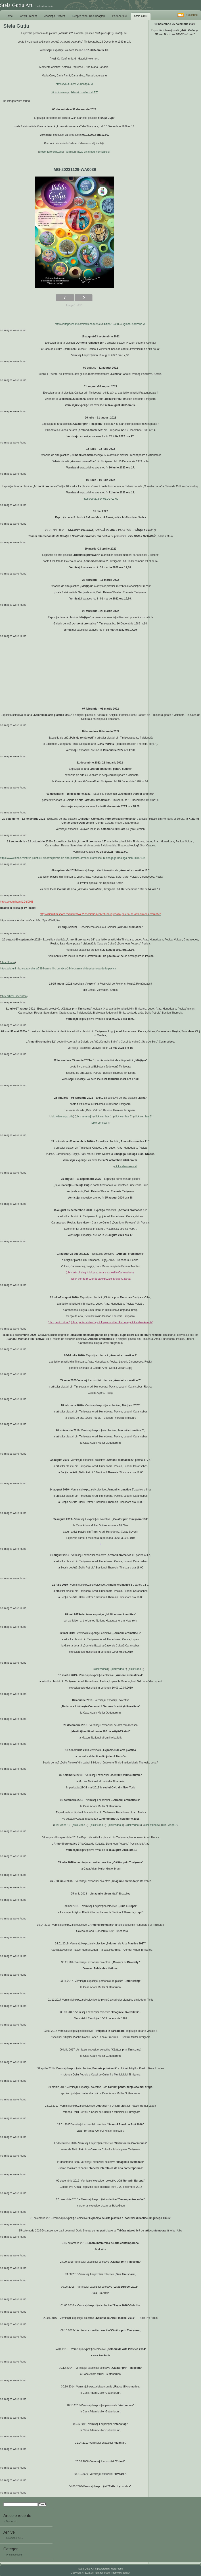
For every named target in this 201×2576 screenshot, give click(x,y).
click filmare (8, 962)
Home (9, 16)
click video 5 (133, 1825)
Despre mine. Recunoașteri (88, 16)
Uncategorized (14, 2554)
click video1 (101, 1669)
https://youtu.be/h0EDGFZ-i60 (100, 498)
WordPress (117, 2568)
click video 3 (136, 1669)
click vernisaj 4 (100, 1122)
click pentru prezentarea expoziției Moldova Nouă (101, 1278)
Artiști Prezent (28, 16)
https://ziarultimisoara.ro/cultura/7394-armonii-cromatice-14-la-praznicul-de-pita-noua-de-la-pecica (58, 968)
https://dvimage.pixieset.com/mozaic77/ (74, 92)
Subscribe (192, 14)
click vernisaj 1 (103, 1116)
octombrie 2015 (14, 2538)
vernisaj (70, 151)
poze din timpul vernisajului (93, 151)
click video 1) (63, 1825)
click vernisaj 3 (142, 1116)
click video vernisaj (125, 1166)
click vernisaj (83, 1116)
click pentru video (59, 1322)
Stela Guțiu (140, 16)
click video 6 (151, 1825)
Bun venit (11, 2521)
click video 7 (169, 1825)
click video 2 (118, 1669)
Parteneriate (119, 16)
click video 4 (116, 1825)
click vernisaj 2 (123, 1116)
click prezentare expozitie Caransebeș (110, 1272)
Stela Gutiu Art (16, 5)
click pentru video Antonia (112, 1322)
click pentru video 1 (83, 1322)
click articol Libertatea (14, 996)
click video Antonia (141, 1322)
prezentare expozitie (51, 151)
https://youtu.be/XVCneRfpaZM (74, 84)
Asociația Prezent (54, 16)
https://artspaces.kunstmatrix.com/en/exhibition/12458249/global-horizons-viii (100, 324)
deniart (126, 2572)
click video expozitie (61, 1116)
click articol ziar (76, 1272)
